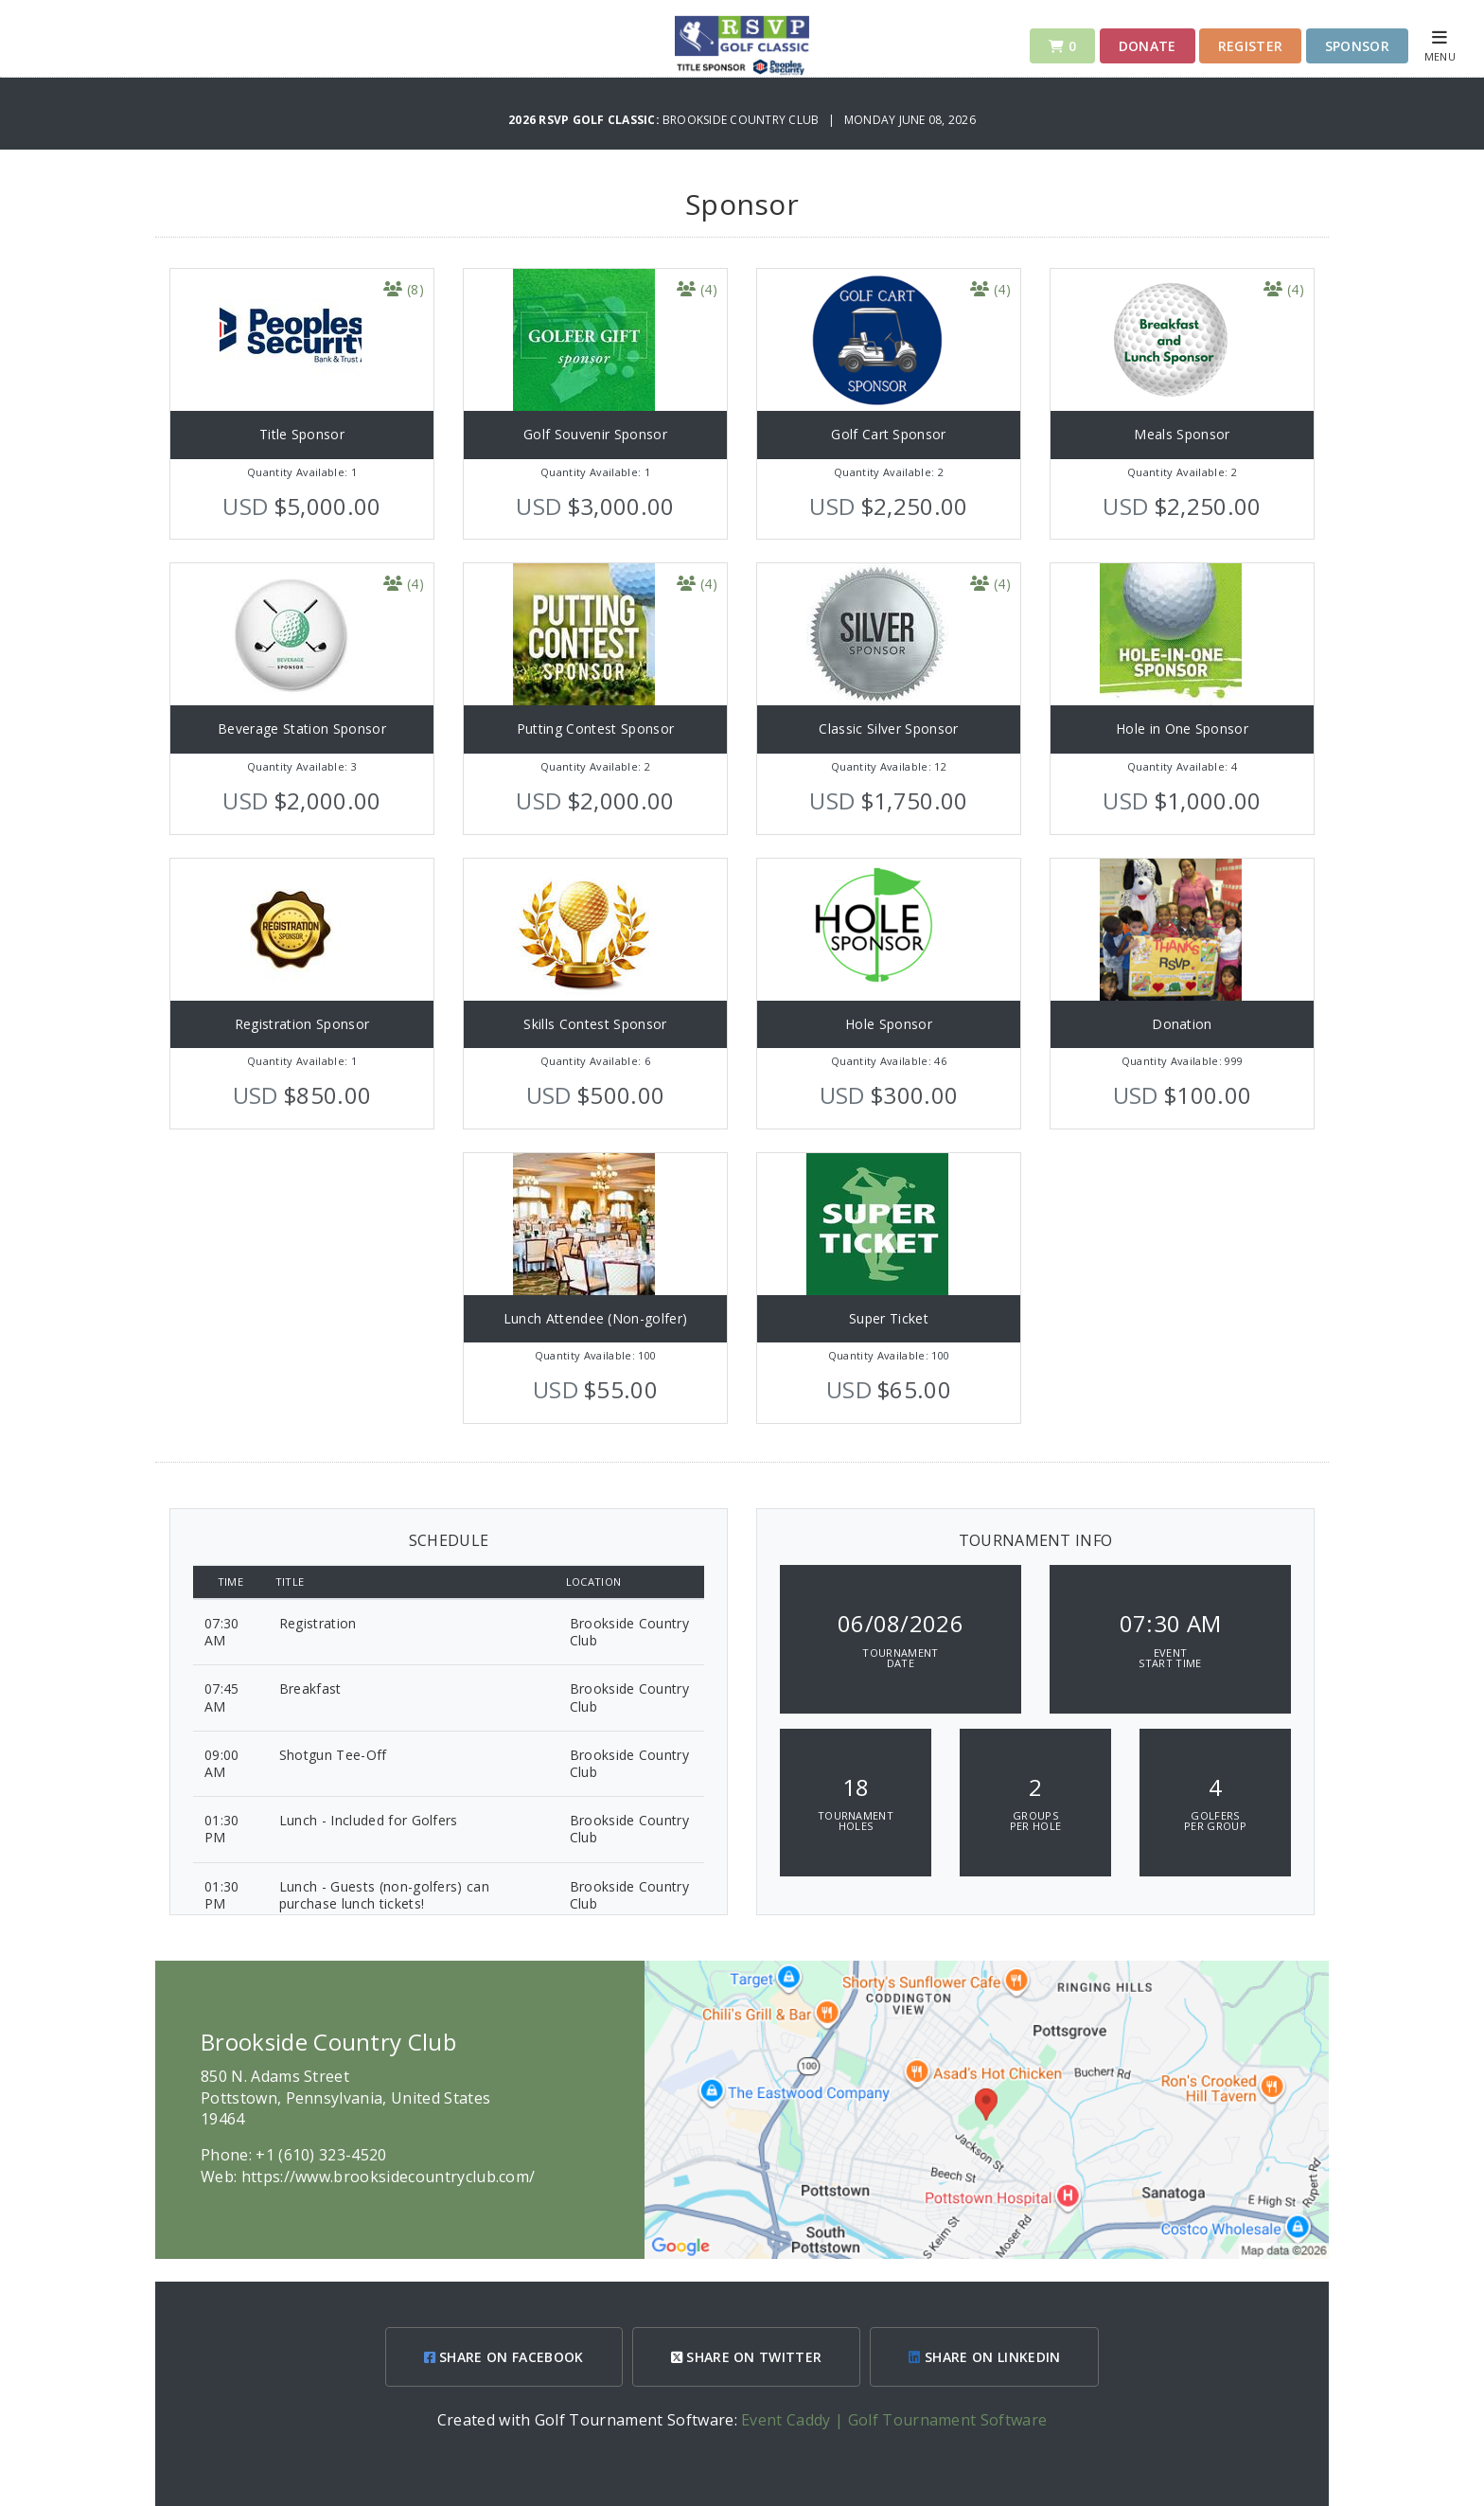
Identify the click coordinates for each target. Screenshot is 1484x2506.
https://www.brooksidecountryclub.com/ (388, 2176)
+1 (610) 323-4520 (321, 2154)
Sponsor (1357, 46)
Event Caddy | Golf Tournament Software (894, 2419)
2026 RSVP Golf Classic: (585, 120)
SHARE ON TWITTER (746, 2357)
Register (1250, 46)
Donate (1147, 46)
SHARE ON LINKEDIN (984, 2357)
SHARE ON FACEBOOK (504, 2357)
